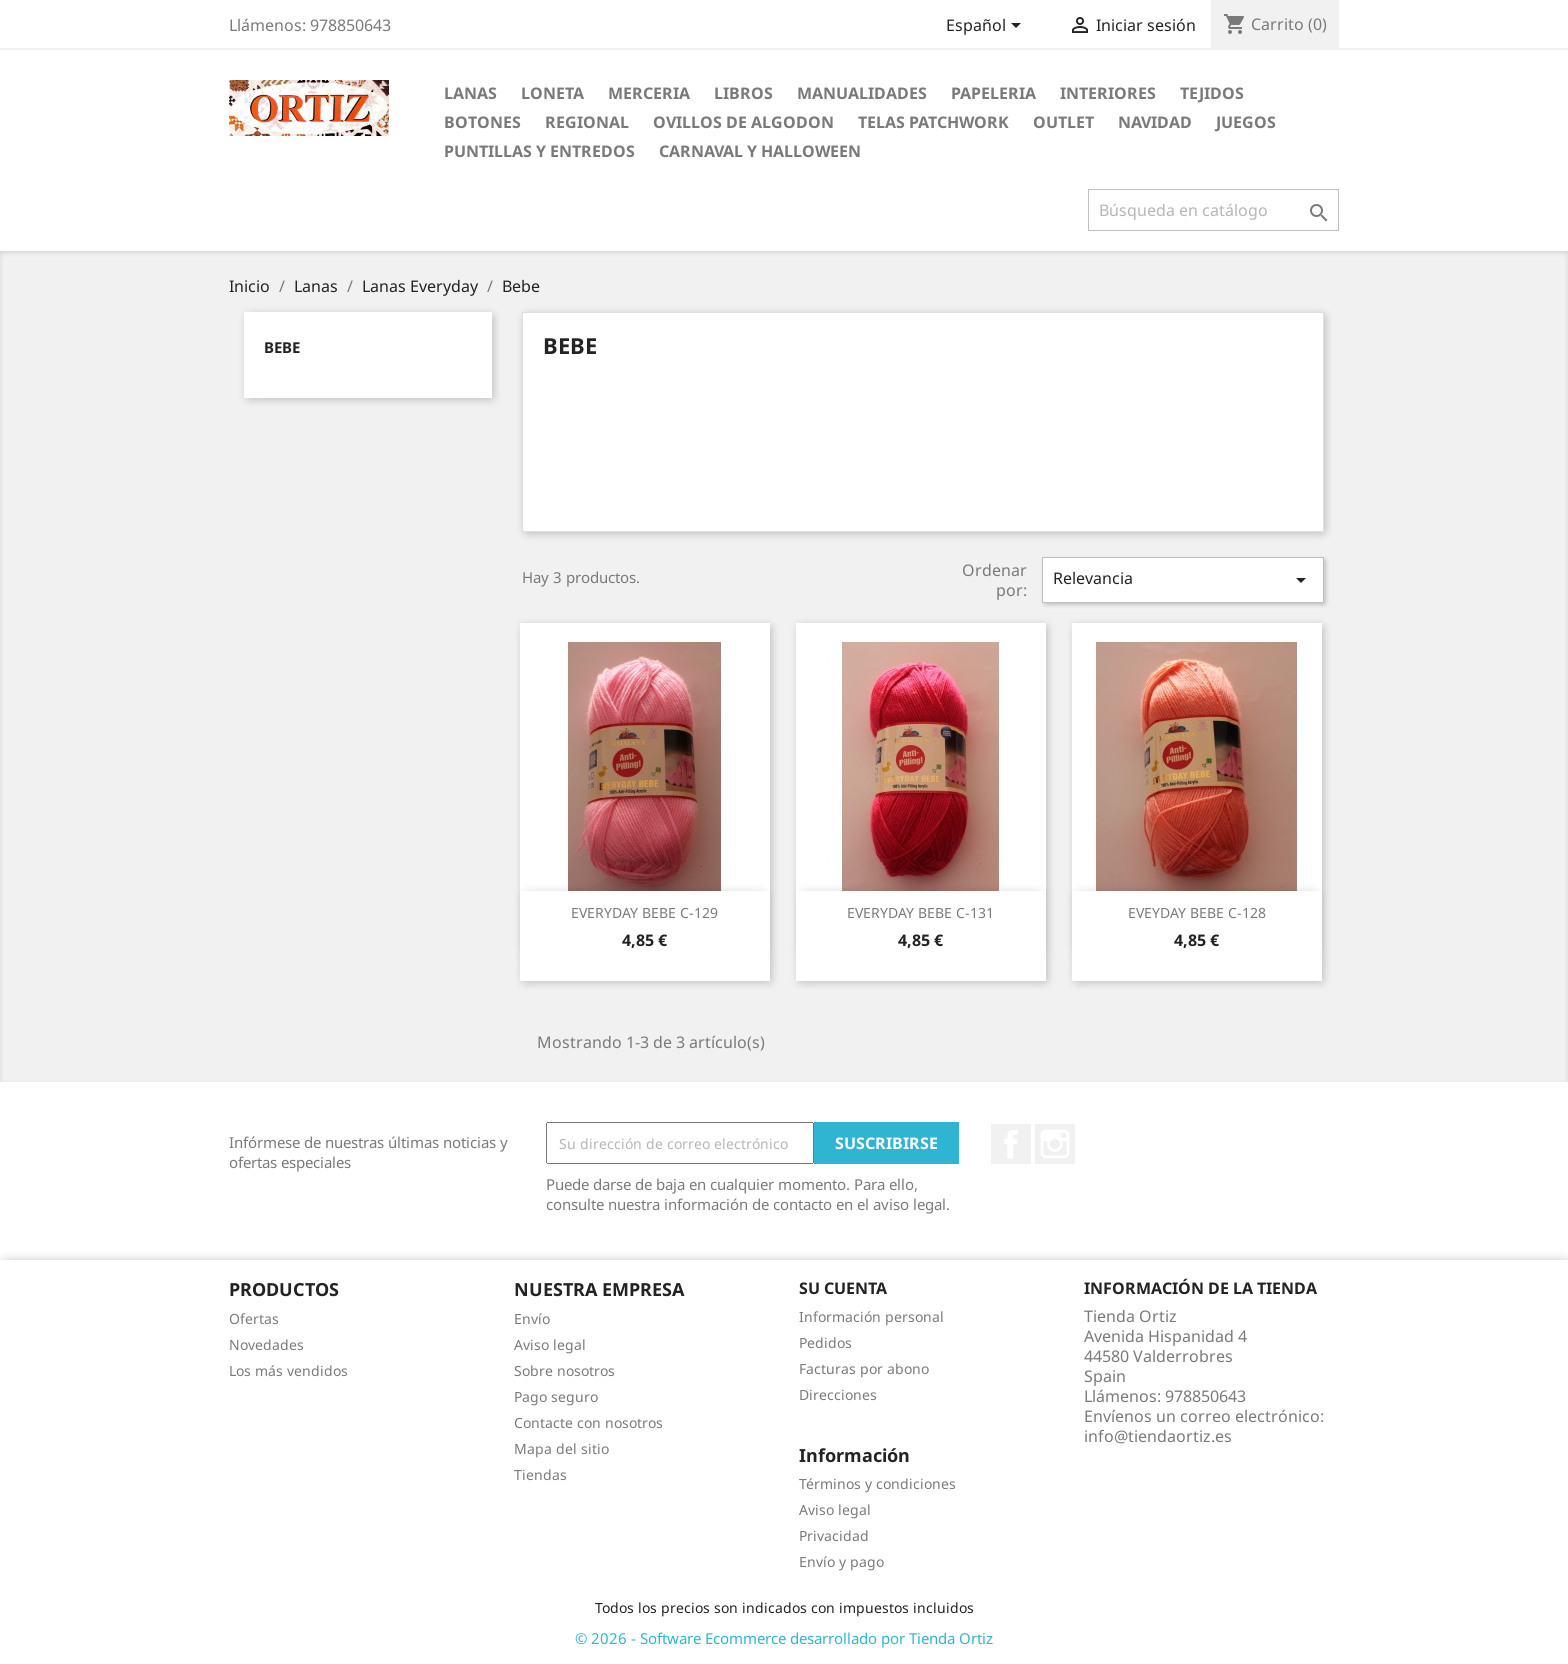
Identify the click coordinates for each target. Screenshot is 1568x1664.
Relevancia (1183, 579)
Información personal (871, 1316)
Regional (587, 122)
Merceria (649, 93)
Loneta (552, 93)
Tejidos (1212, 93)
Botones (482, 122)
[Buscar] (1213, 210)
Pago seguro (556, 1396)
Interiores (1108, 93)
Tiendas (540, 1474)
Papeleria (993, 93)
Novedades (266, 1344)
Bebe (282, 347)
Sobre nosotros (564, 1370)
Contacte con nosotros (588, 1422)
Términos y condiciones (877, 1483)
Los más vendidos (288, 1370)
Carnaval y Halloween (760, 151)
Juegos (1246, 122)
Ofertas (254, 1318)
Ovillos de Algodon (743, 122)
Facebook (1011, 1144)
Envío (532, 1318)
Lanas (470, 93)
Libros (743, 93)
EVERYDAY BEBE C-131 (920, 912)
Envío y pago (841, 1561)
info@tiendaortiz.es (1158, 1436)
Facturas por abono (864, 1368)
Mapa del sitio (561, 1448)
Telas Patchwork (933, 122)
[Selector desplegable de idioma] (987, 27)
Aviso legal (550, 1344)
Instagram (1055, 1144)
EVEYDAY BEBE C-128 (1197, 912)
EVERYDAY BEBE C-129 (644, 912)
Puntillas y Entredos (539, 151)
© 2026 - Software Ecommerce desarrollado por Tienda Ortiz (784, 1638)
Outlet (1063, 122)
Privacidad (834, 1535)
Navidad (1155, 122)
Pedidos (825, 1342)
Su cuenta (843, 1288)
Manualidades (862, 93)
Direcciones (838, 1394)
